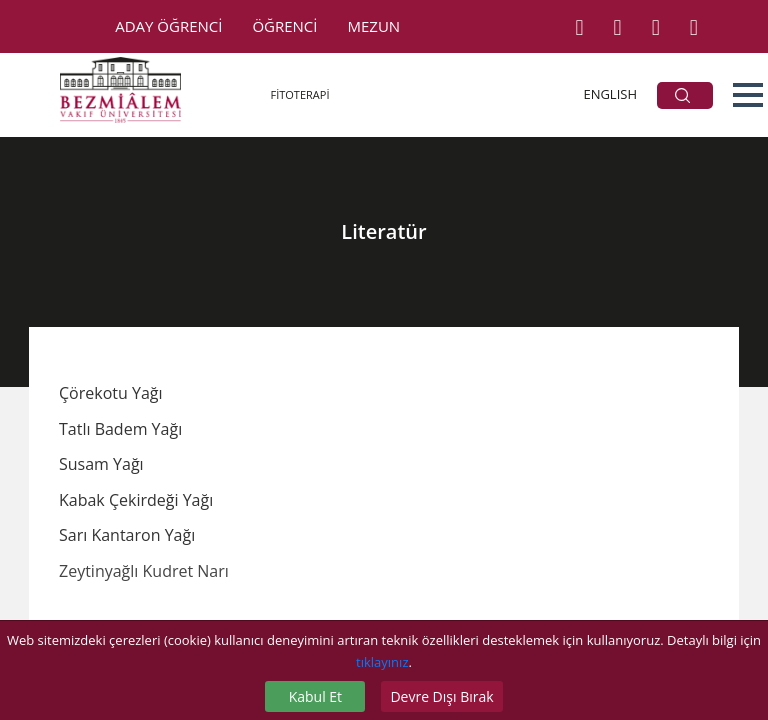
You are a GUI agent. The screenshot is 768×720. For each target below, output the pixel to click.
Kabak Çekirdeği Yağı (136, 500)
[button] (748, 95)
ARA (682, 95)
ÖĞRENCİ (284, 26)
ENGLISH (610, 94)
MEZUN (374, 26)
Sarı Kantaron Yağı (127, 535)
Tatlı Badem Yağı (120, 429)
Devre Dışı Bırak (441, 696)
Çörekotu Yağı (111, 393)
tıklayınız (382, 662)
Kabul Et (315, 696)
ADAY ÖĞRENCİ (168, 26)
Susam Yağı (101, 464)
